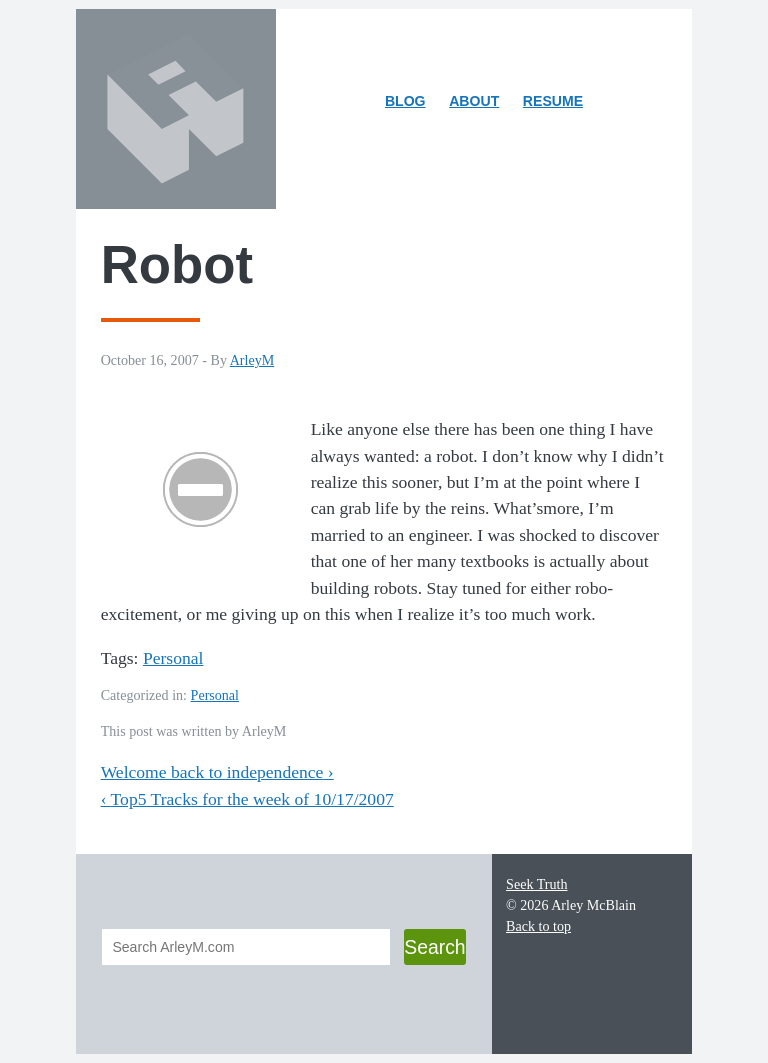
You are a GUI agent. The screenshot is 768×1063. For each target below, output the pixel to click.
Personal (173, 658)
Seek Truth (536, 884)
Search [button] (434, 947)
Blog (405, 101)
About (479, 104)
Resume (553, 101)
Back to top (538, 926)
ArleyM (252, 360)
